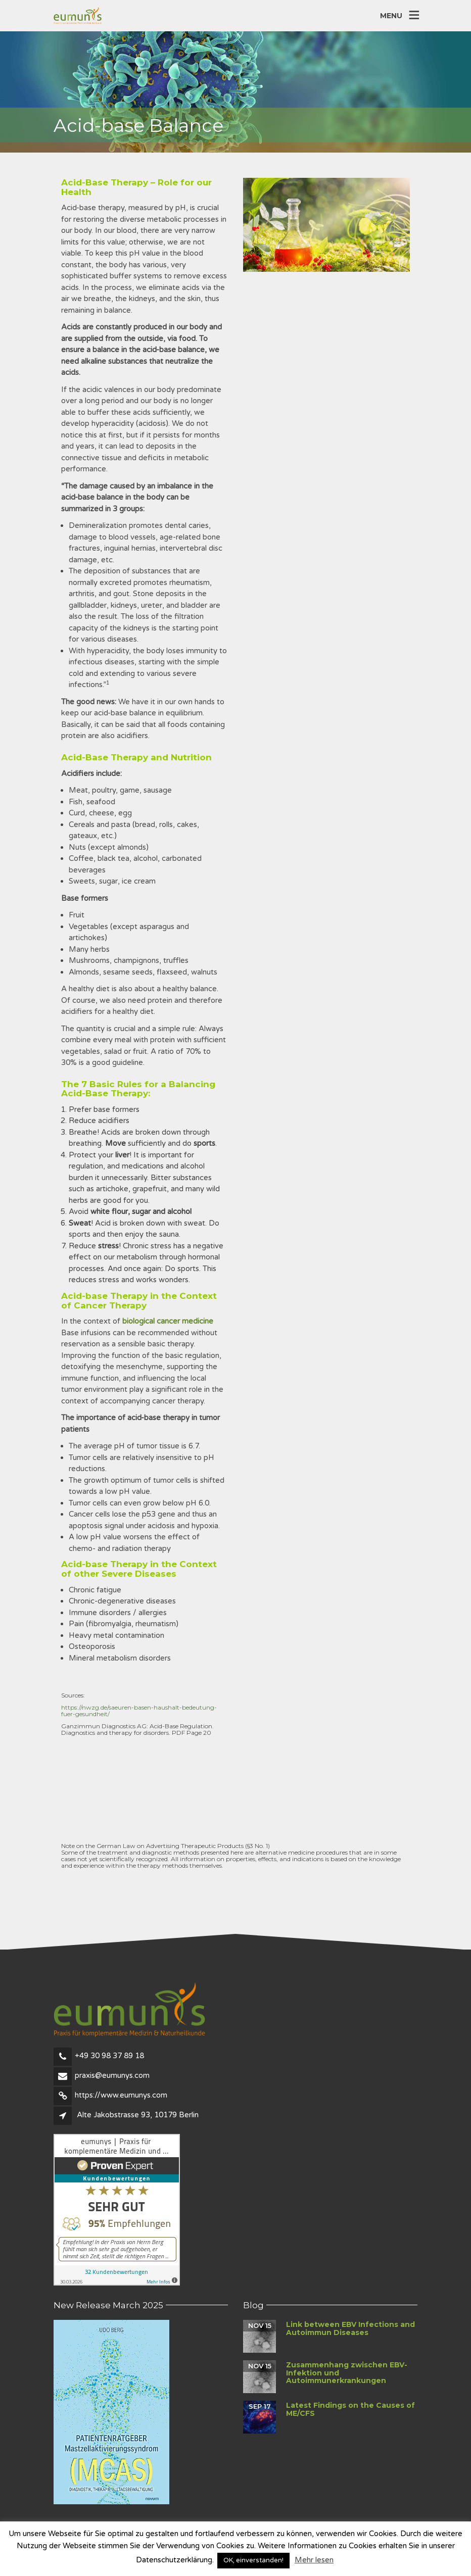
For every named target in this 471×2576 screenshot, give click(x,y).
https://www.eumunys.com (121, 2095)
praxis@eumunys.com (112, 2075)
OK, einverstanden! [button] (253, 2560)
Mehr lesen (314, 2559)
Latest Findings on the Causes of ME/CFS (350, 2409)
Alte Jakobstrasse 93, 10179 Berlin (138, 2114)
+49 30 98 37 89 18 (109, 2055)
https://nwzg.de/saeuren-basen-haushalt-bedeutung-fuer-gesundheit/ (139, 1711)
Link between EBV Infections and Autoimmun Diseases (350, 2328)
